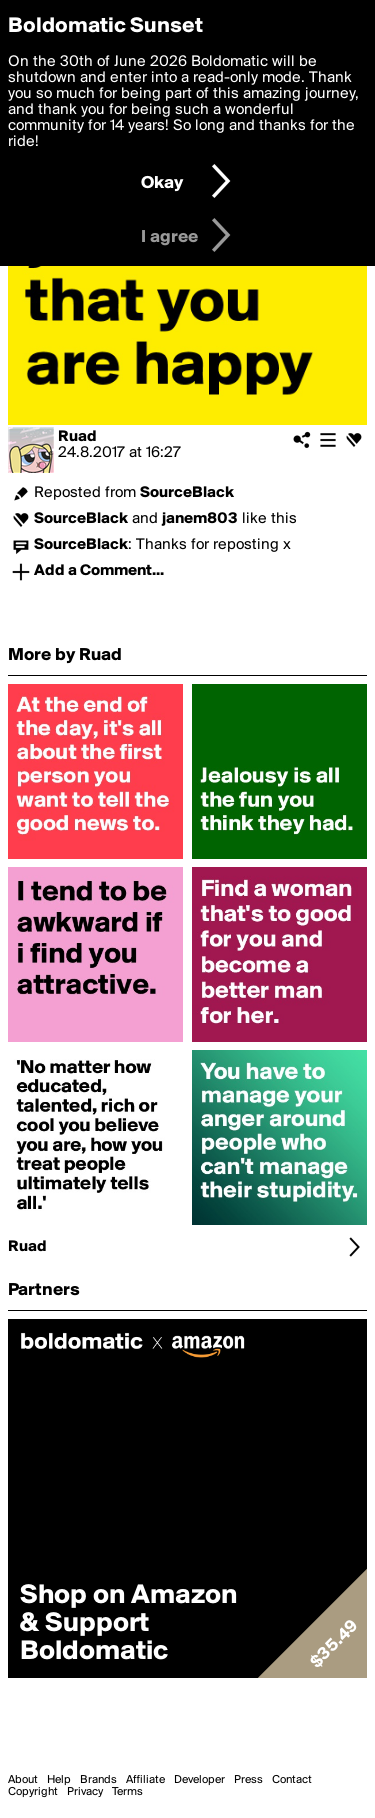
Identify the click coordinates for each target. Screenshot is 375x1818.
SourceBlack (187, 493)
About (23, 1780)
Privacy (85, 1792)
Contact (292, 1780)
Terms (127, 1792)
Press (248, 1780)
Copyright (33, 1792)
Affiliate (145, 1780)
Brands (98, 1780)
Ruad (77, 437)
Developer (199, 1780)
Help (59, 1780)
